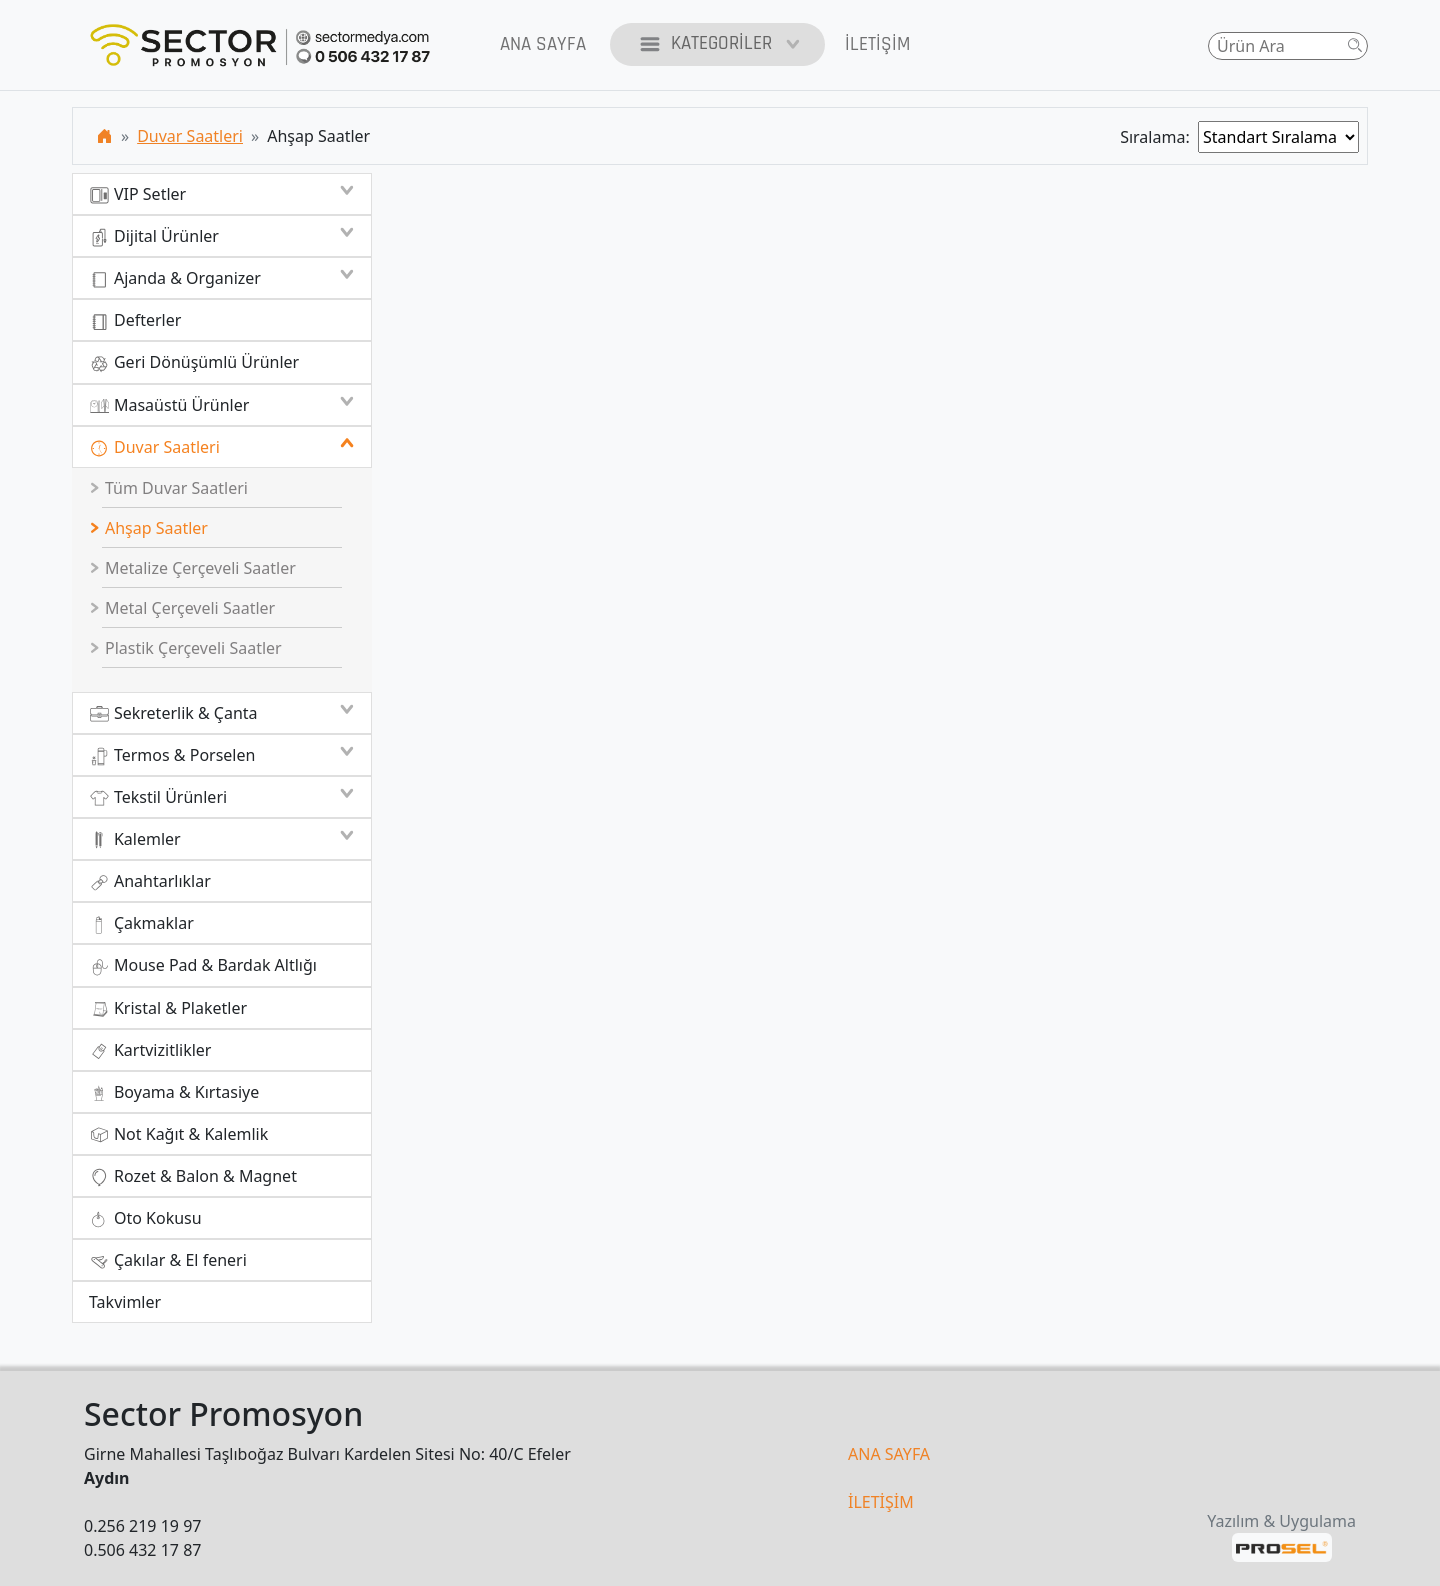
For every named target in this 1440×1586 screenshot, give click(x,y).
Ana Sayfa (543, 44)
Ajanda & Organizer (222, 278)
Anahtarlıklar (150, 881)
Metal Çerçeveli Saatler (183, 608)
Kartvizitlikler (150, 1050)
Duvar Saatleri (190, 136)
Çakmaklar (141, 923)
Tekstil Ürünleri (222, 797)
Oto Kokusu (145, 1218)
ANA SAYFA (889, 1454)
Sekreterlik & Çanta (222, 713)
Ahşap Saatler (149, 528)
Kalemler (222, 839)
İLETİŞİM (881, 1502)
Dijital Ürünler (222, 236)
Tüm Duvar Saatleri (169, 488)
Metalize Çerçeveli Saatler (193, 568)
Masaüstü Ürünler (222, 405)
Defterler (135, 320)
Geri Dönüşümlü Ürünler (194, 362)
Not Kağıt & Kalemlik (178, 1134)
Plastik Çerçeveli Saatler (186, 648)
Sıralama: (1159, 137)
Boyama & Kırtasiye (174, 1092)
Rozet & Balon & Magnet (193, 1176)
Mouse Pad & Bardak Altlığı (203, 965)
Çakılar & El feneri (168, 1260)
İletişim (877, 44)
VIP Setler (222, 194)
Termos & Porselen (222, 755)
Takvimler (125, 1302)
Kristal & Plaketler (168, 1008)
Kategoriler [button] (717, 44)
